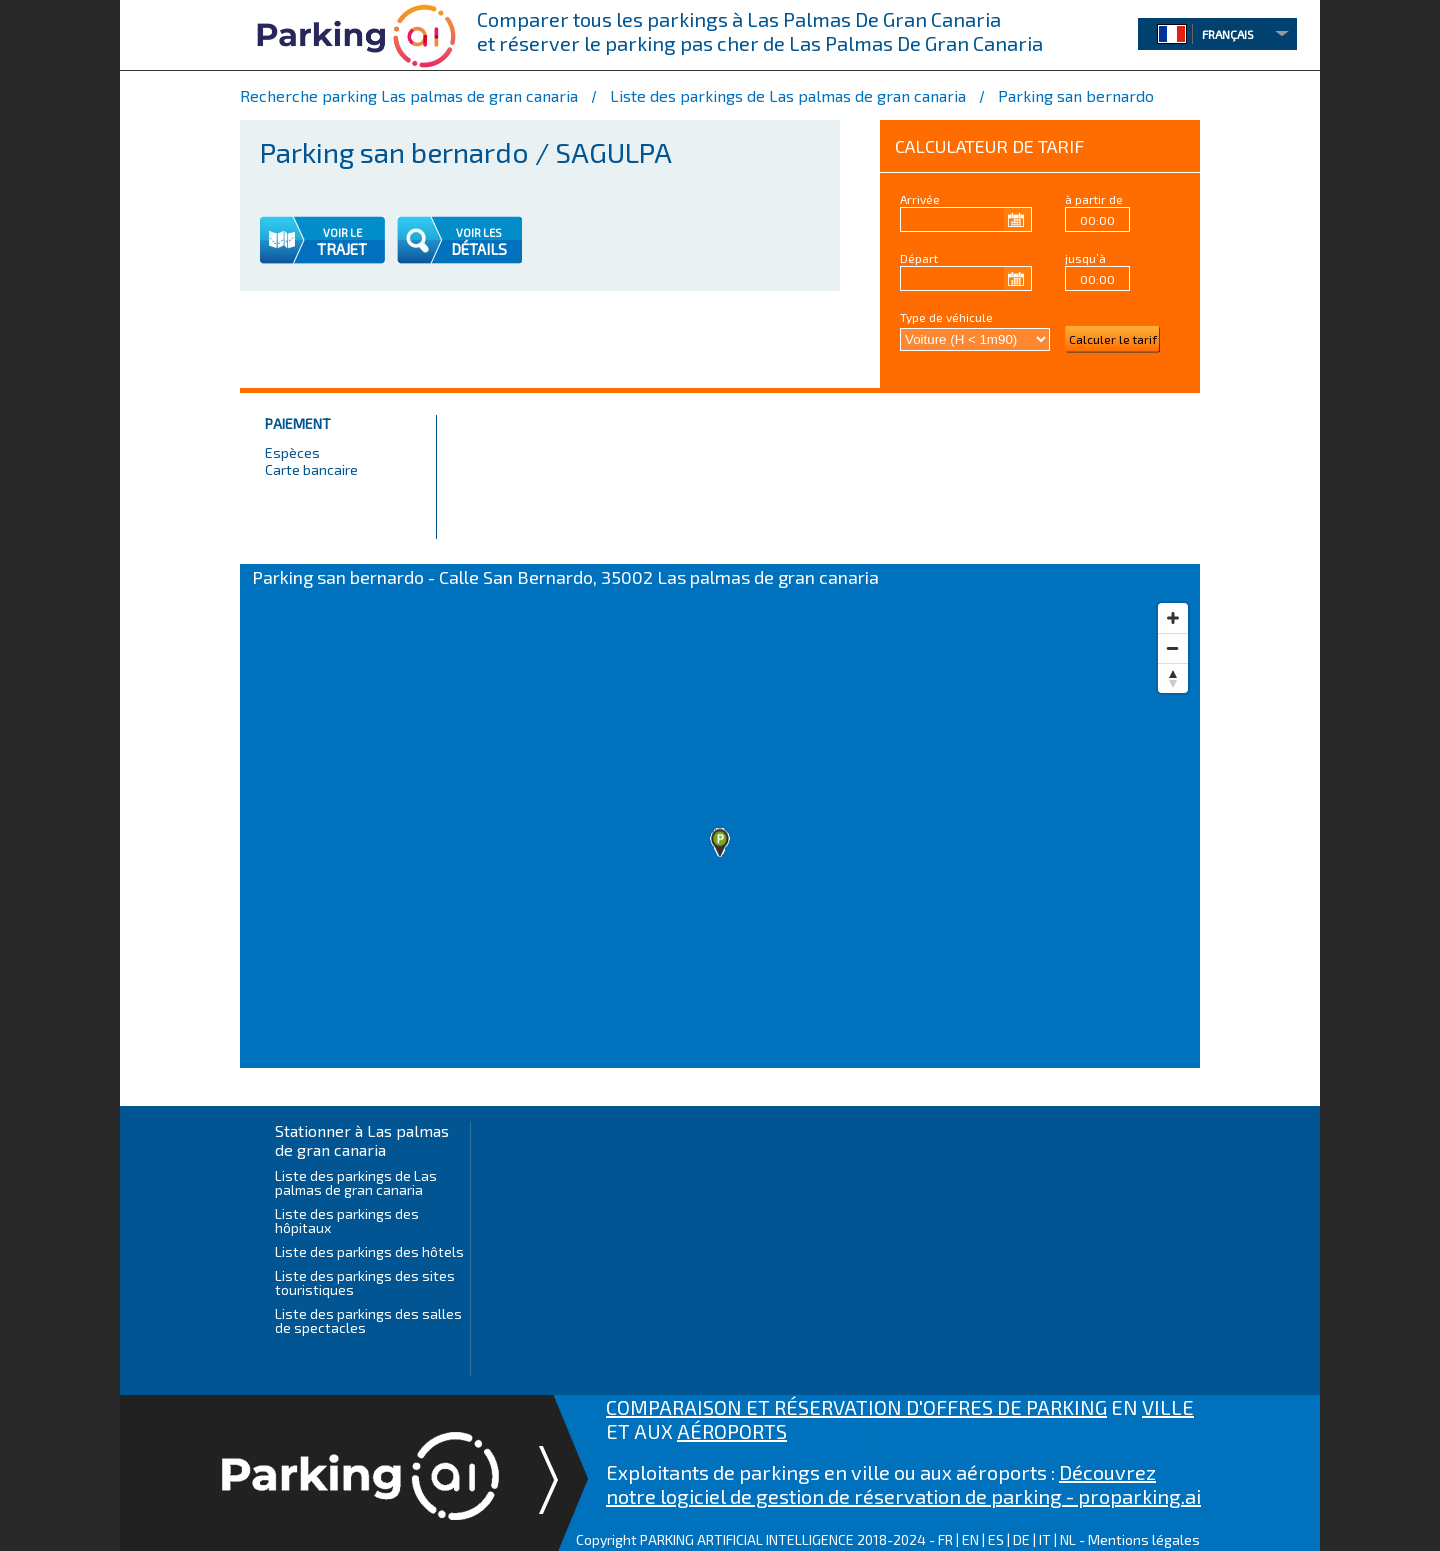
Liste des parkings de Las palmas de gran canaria (356, 1182)
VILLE (1168, 1407)
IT (1045, 1539)
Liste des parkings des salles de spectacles (368, 1320)
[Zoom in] (1173, 618)
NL (1068, 1539)
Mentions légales (1144, 1539)
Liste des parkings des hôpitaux (347, 1220)
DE (1021, 1539)
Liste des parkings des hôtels (369, 1251)
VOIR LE (342, 232)
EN (970, 1539)
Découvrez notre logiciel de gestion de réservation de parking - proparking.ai (903, 1484)
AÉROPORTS (732, 1431)
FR (945, 1539)
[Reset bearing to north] (1173, 678)
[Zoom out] (1173, 648)
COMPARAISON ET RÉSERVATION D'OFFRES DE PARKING (856, 1407)
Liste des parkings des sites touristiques (365, 1282)
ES (996, 1539)
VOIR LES (479, 232)
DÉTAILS (479, 249)
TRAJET (342, 249)
